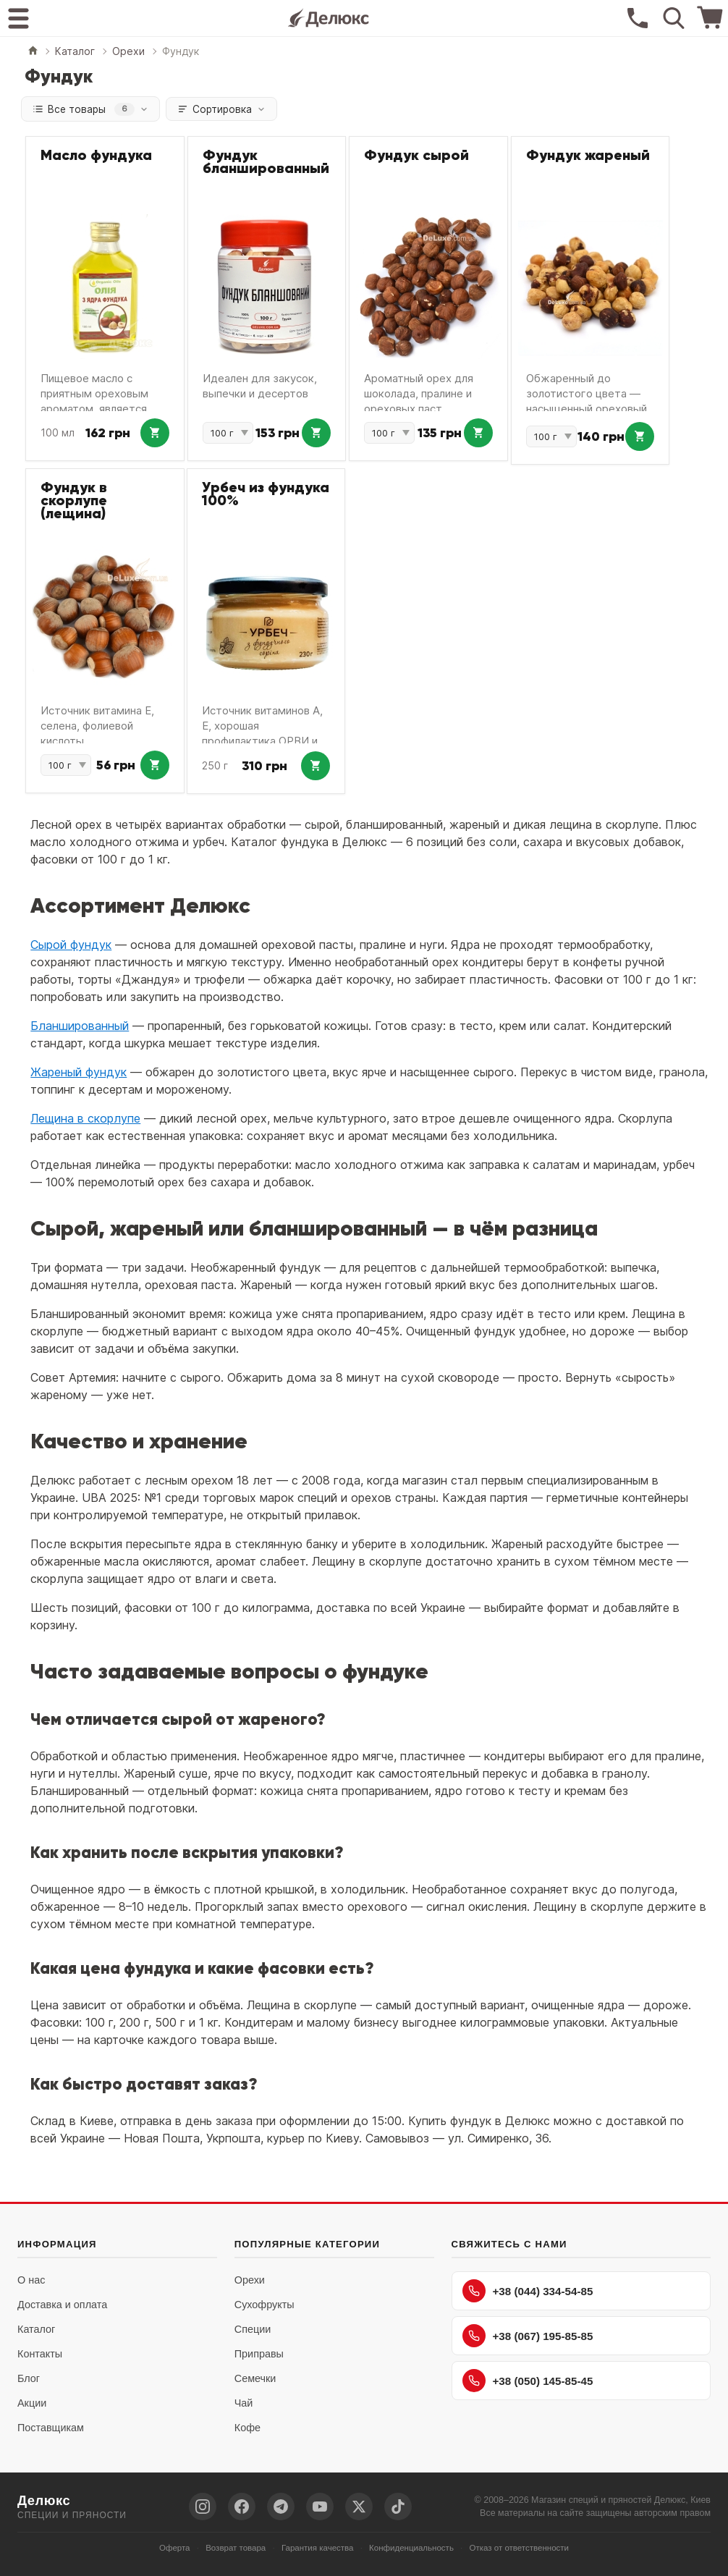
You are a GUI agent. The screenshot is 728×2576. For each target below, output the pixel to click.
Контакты (39, 2354)
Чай (243, 2404)
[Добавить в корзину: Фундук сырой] (478, 433)
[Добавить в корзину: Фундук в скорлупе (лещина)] (154, 765)
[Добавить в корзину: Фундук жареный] (639, 437)
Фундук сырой (416, 156)
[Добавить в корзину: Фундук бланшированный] (316, 433)
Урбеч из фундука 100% (265, 495)
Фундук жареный (588, 156)
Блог (28, 2379)
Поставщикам (50, 2428)
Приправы (259, 2354)
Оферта (174, 2548)
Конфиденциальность (411, 2548)
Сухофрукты (264, 2305)
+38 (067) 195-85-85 (527, 2336)
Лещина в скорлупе (85, 1119)
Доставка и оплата (62, 2305)
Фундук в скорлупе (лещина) (74, 501)
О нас (31, 2280)
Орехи (249, 2280)
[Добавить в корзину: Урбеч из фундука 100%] (315, 766)
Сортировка (227, 109)
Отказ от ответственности (520, 2548)
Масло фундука (96, 156)
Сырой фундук (70, 945)
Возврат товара (236, 2548)
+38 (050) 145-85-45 (527, 2381)
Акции (31, 2404)
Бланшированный (79, 1026)
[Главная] (33, 52)
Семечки (255, 2379)
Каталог (36, 2330)
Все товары (92, 109)
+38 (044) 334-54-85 (527, 2291)
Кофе (247, 2428)
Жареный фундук (78, 1072)
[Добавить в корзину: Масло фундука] (154, 433)
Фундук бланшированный (266, 163)
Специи (252, 2330)
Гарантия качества (318, 2548)
